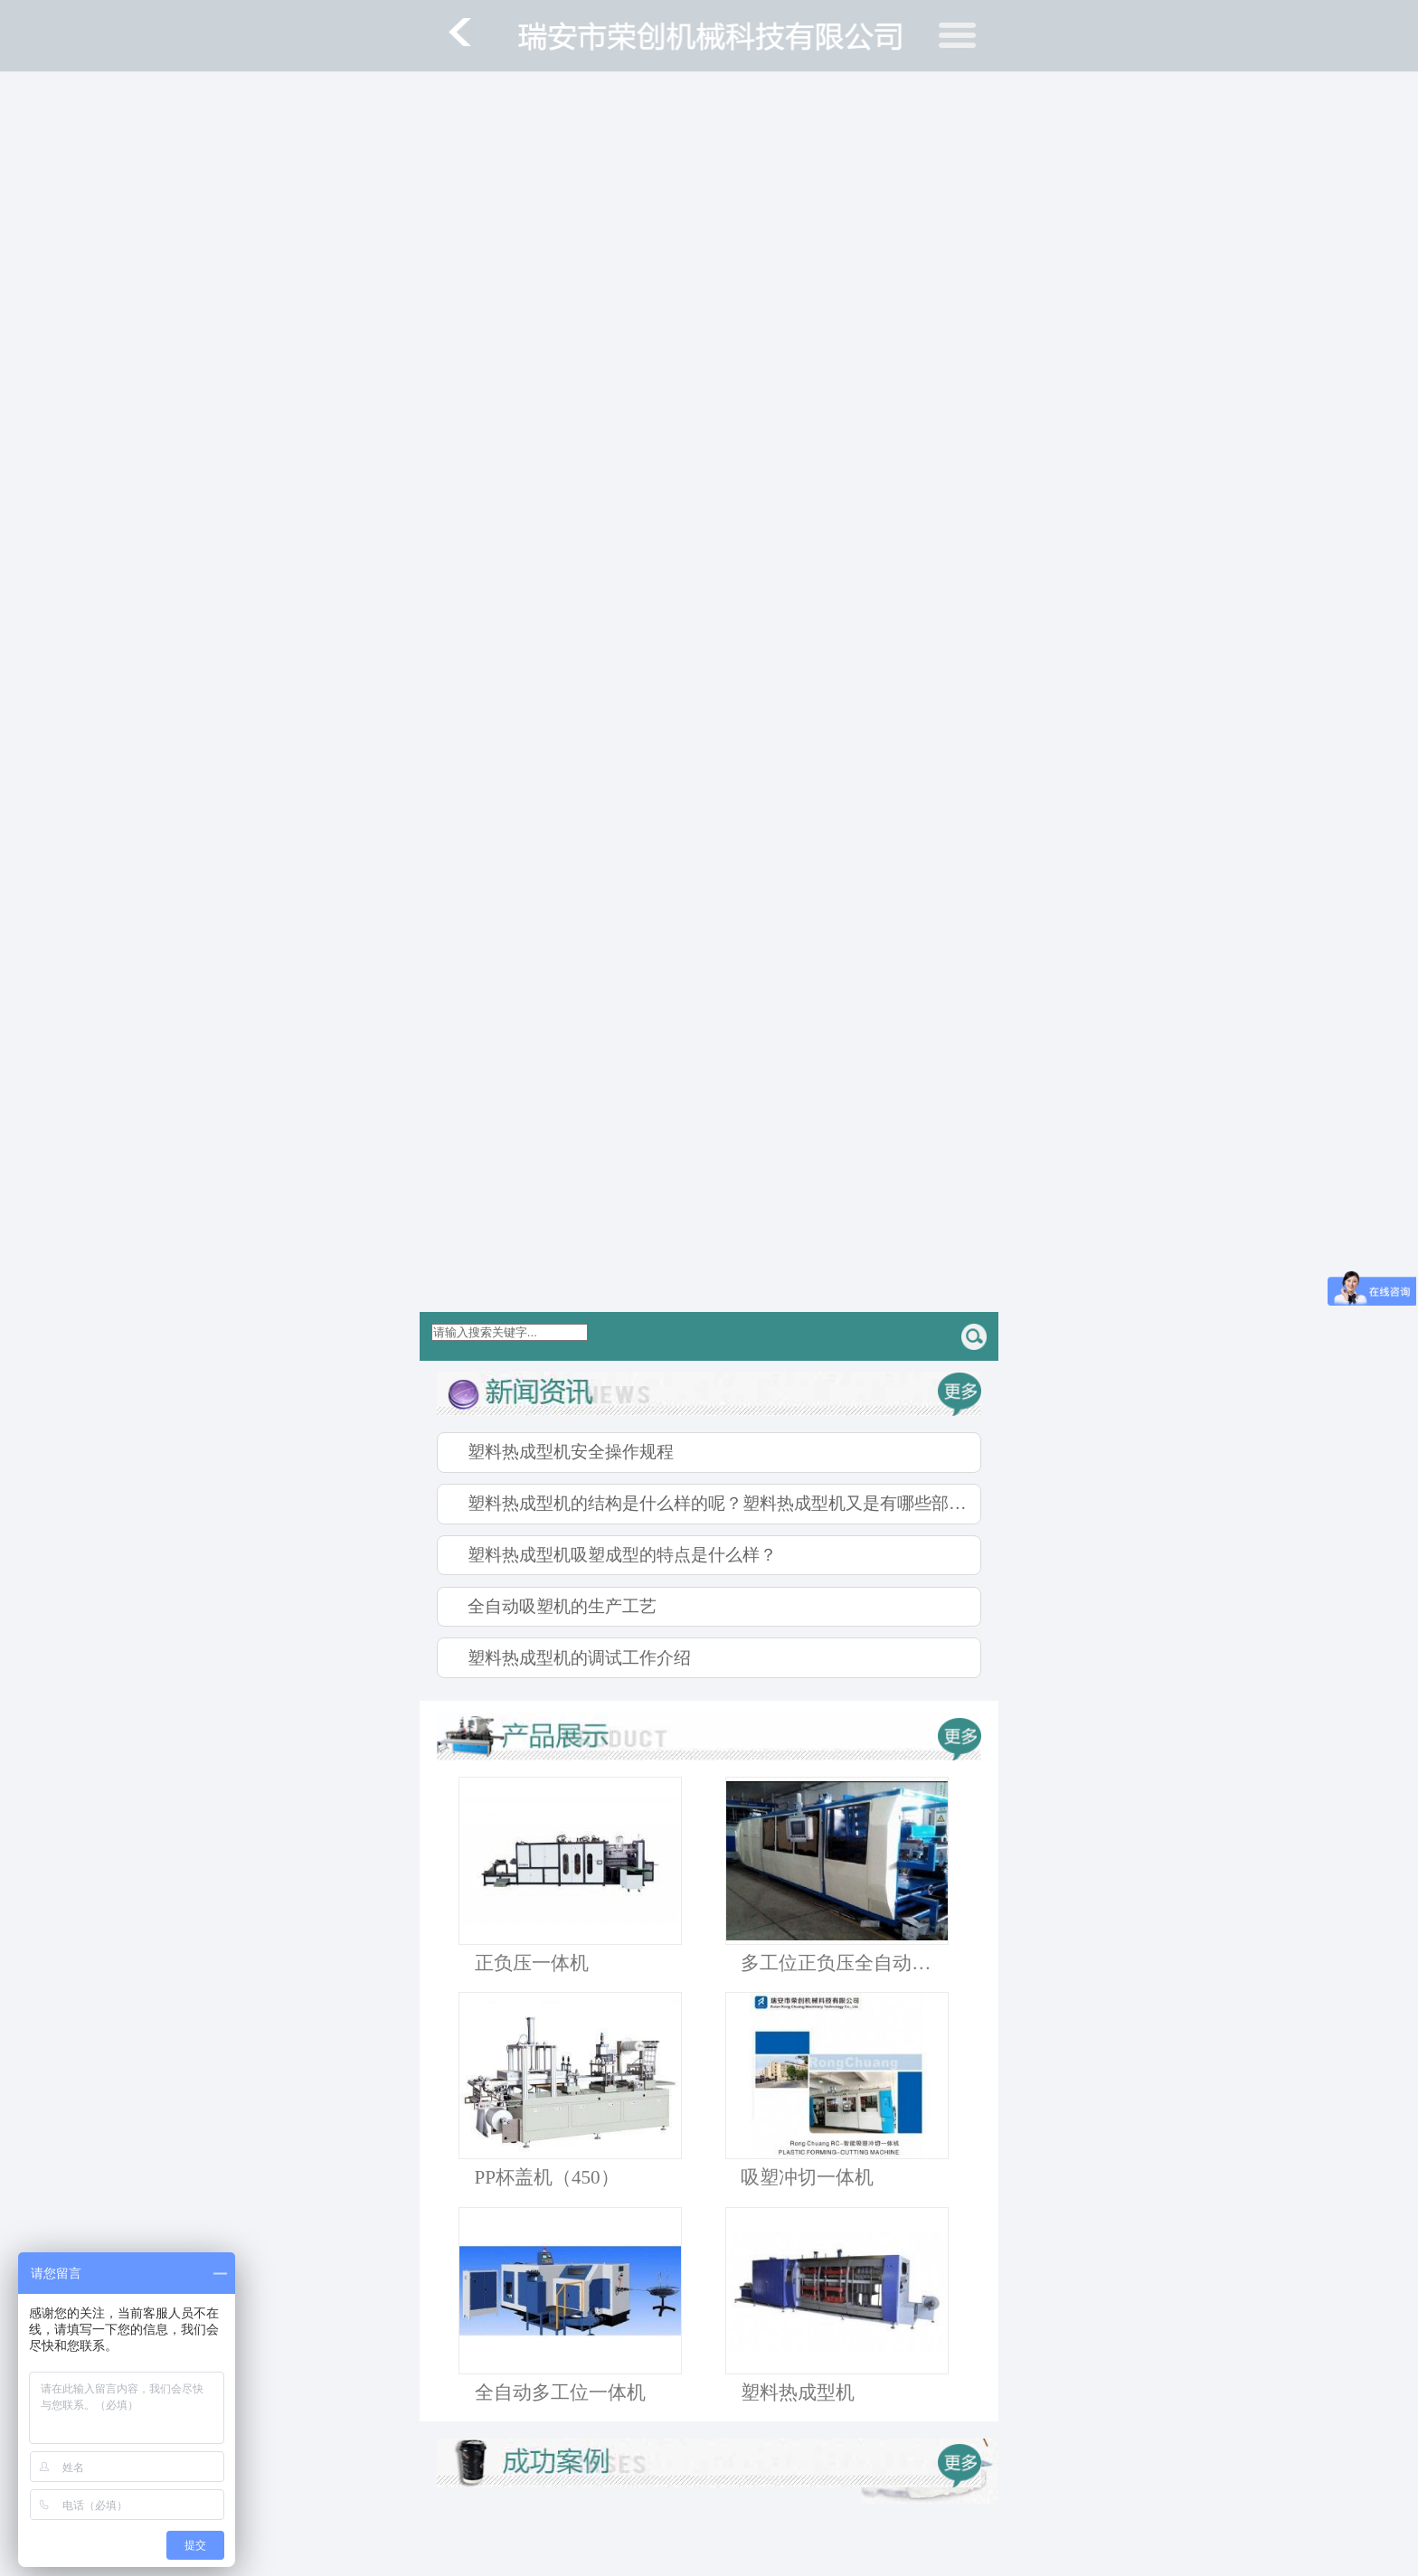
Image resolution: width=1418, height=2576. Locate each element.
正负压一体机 (532, 1963)
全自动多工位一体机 (560, 2392)
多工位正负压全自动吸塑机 (844, 1963)
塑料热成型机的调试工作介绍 (579, 1657)
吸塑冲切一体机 (807, 2177)
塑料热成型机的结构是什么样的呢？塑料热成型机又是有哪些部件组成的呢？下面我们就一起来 (724, 1503)
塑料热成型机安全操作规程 (571, 1451)
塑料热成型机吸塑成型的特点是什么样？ (622, 1554)
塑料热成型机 (798, 2392)
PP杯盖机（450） (547, 2177)
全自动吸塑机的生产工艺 (562, 1606)
